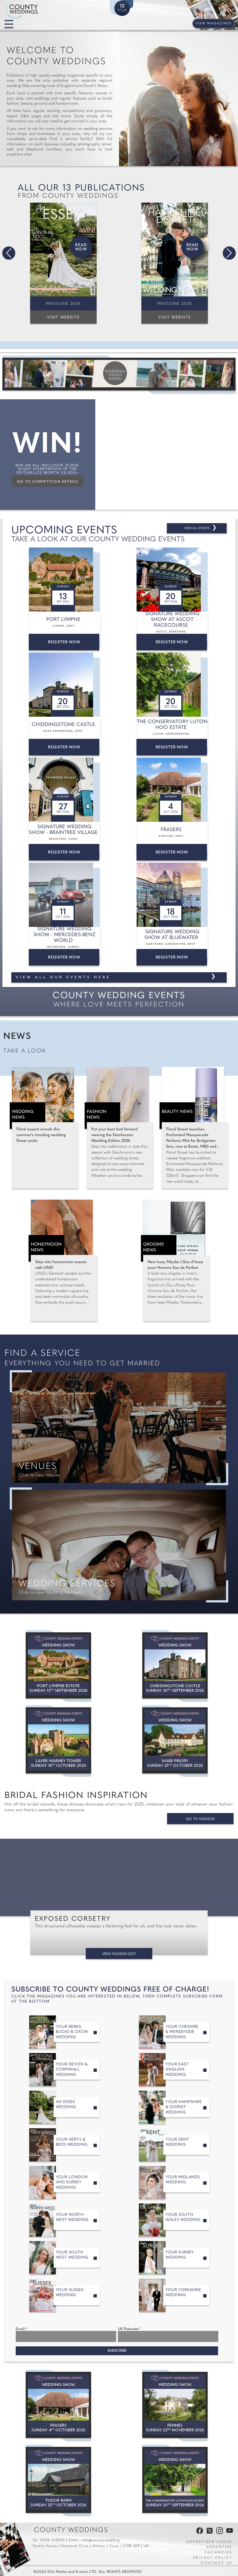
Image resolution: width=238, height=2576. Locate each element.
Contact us (216, 2563)
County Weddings (71, 2530)
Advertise (219, 2547)
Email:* (21, 2329)
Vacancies (218, 2552)
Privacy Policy (212, 2558)
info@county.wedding (101, 2540)
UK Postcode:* (129, 2329)
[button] (8, 253)
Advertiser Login (209, 2542)
